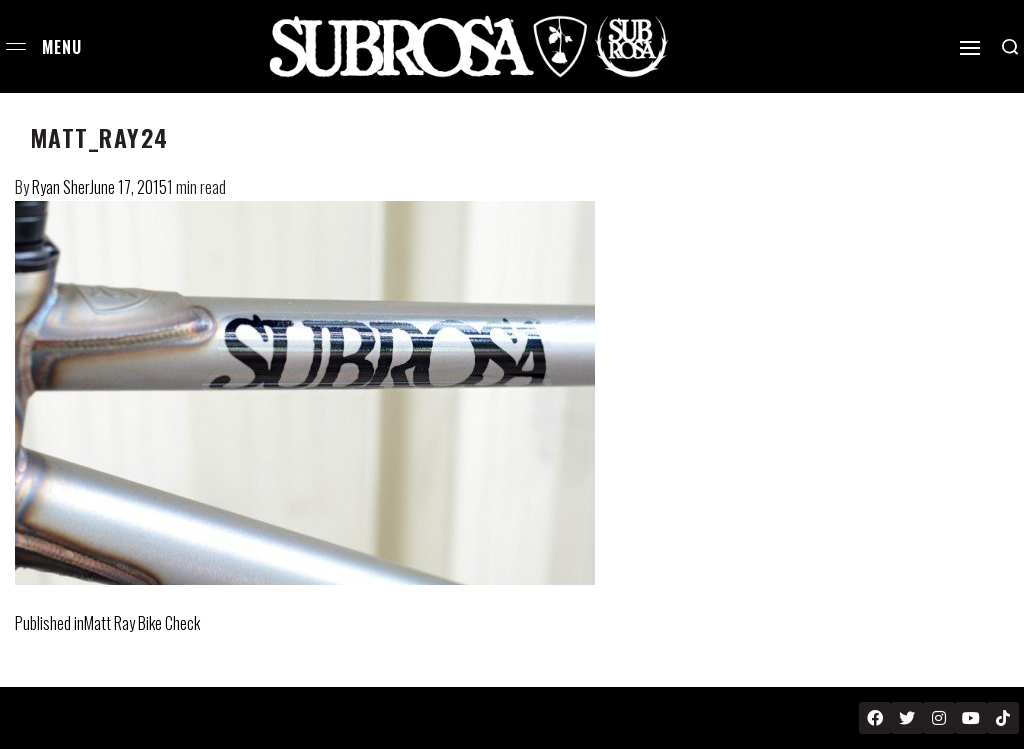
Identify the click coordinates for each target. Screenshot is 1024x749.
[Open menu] (16, 46)
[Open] (970, 48)
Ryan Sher (61, 187)
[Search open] (1010, 47)
